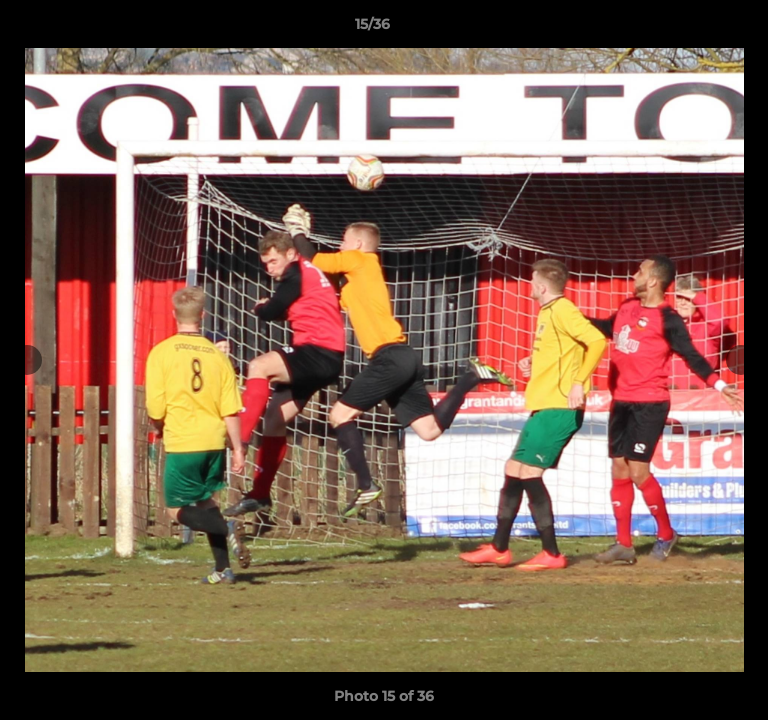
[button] (696, 29)
